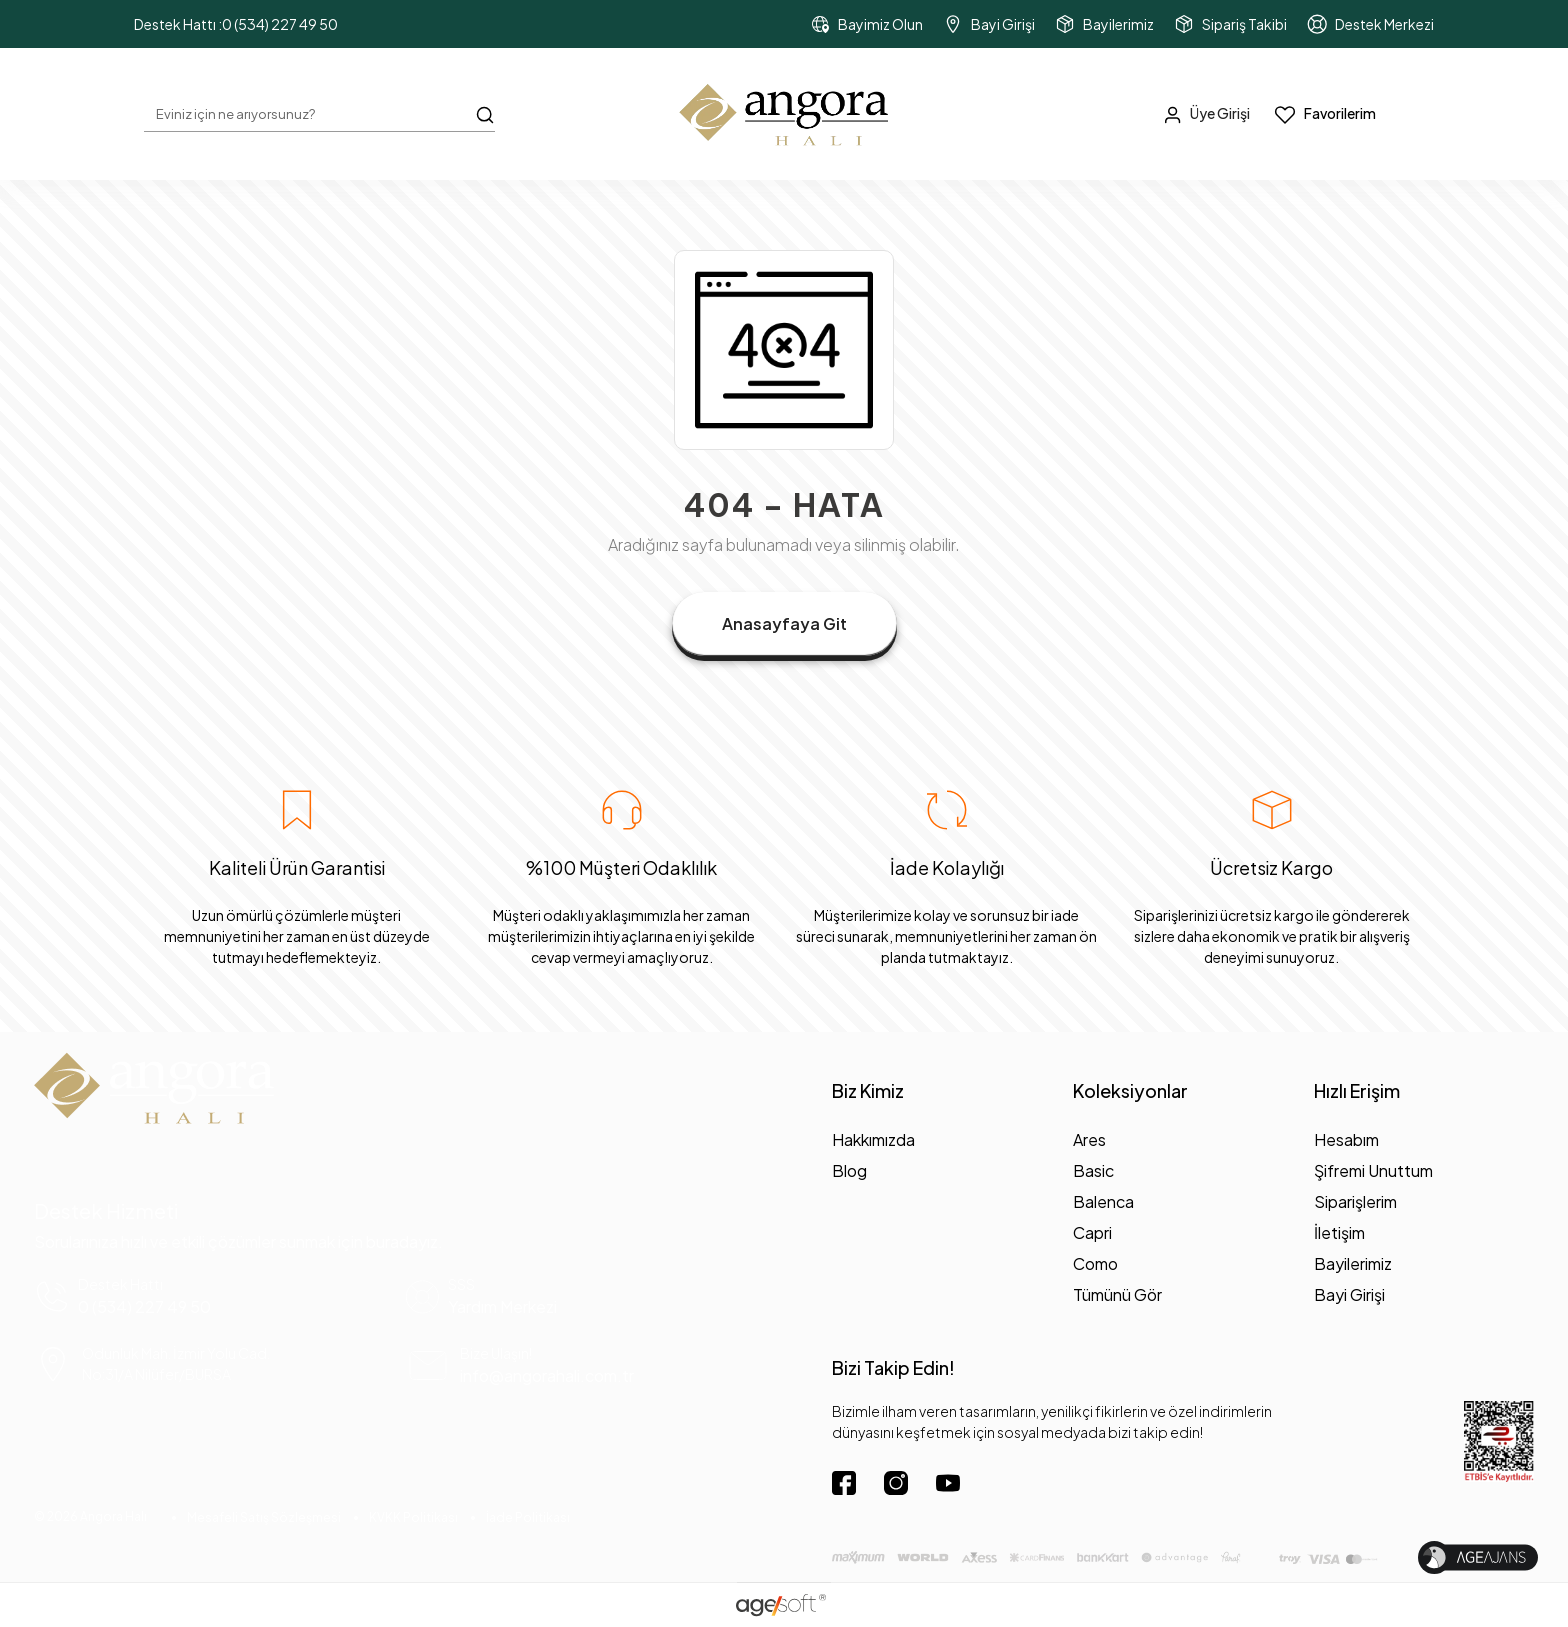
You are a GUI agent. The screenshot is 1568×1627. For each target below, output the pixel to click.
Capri (1092, 1232)
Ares (1089, 1139)
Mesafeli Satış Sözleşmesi (264, 1517)
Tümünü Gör (1117, 1294)
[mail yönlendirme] (589, 1365)
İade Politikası (528, 1517)
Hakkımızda (873, 1139)
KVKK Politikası (413, 1517)
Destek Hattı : (236, 24)
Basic (1093, 1170)
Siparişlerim (1355, 1201)
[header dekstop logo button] (784, 114)
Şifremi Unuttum (1373, 1170)
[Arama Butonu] (485, 113)
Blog (849, 1170)
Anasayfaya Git (784, 623)
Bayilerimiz (1353, 1263)
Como (1095, 1263)
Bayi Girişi (1349, 1294)
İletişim (1339, 1232)
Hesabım (1346, 1139)
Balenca (1103, 1201)
